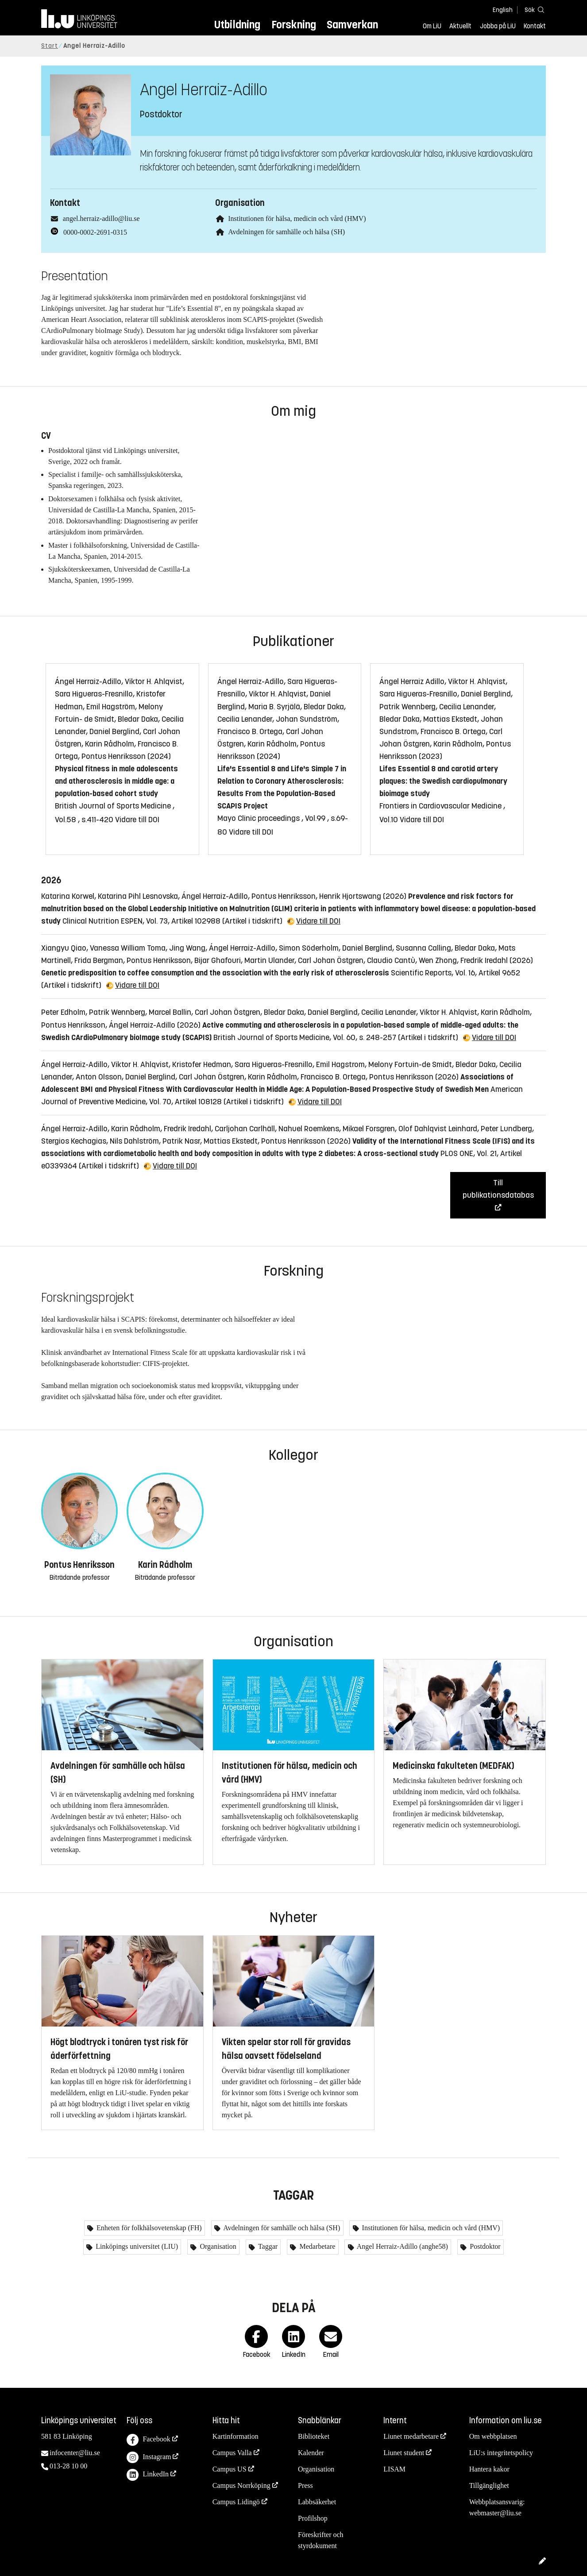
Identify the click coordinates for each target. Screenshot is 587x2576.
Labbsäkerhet (317, 2502)
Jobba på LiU (498, 26)
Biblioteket (313, 2436)
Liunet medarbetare (411, 2436)
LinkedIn (148, 2475)
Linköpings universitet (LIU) (136, 2246)
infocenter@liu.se (75, 2452)
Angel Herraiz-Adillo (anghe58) (401, 2246)
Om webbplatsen (493, 2436)
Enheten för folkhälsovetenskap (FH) (148, 2228)
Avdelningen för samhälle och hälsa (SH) (286, 232)
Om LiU (432, 26)
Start (49, 46)
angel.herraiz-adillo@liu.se (101, 218)
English (503, 10)
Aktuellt (460, 26)
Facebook (148, 2440)
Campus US (229, 2469)
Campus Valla (232, 2452)
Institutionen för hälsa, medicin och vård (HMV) (297, 218)
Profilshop (313, 2518)
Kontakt (535, 26)
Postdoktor (484, 2246)
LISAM (394, 2469)
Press (305, 2485)
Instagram (149, 2458)
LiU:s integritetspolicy (501, 2452)
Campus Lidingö (236, 2502)
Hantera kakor (489, 2469)
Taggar (267, 2246)
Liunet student (403, 2452)
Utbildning (237, 24)
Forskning (293, 24)
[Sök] (532, 9)
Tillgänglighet (489, 2485)
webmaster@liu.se (495, 2513)
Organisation (217, 2246)
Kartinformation (235, 2436)
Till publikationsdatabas (498, 1189)
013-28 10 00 (68, 2466)
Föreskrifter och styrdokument (321, 2540)
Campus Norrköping (241, 2485)
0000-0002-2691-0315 (95, 232)
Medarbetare (316, 2246)
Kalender (311, 2452)
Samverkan (352, 24)
